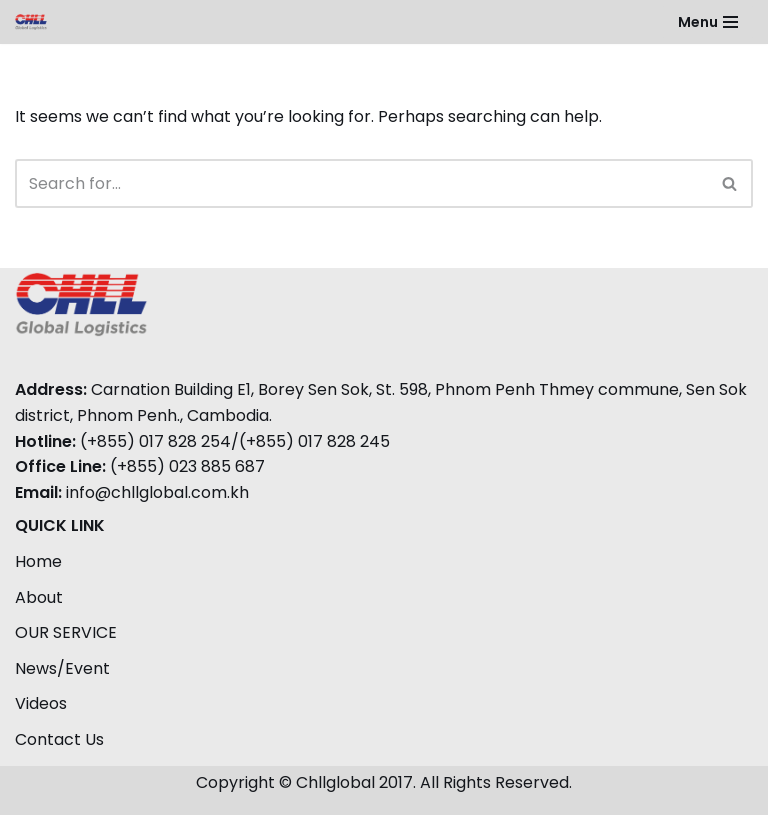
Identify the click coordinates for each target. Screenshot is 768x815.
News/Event (62, 668)
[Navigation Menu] (708, 22)
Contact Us (59, 739)
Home (38, 561)
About (39, 597)
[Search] (361, 183)
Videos (41, 703)
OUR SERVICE (66, 632)
